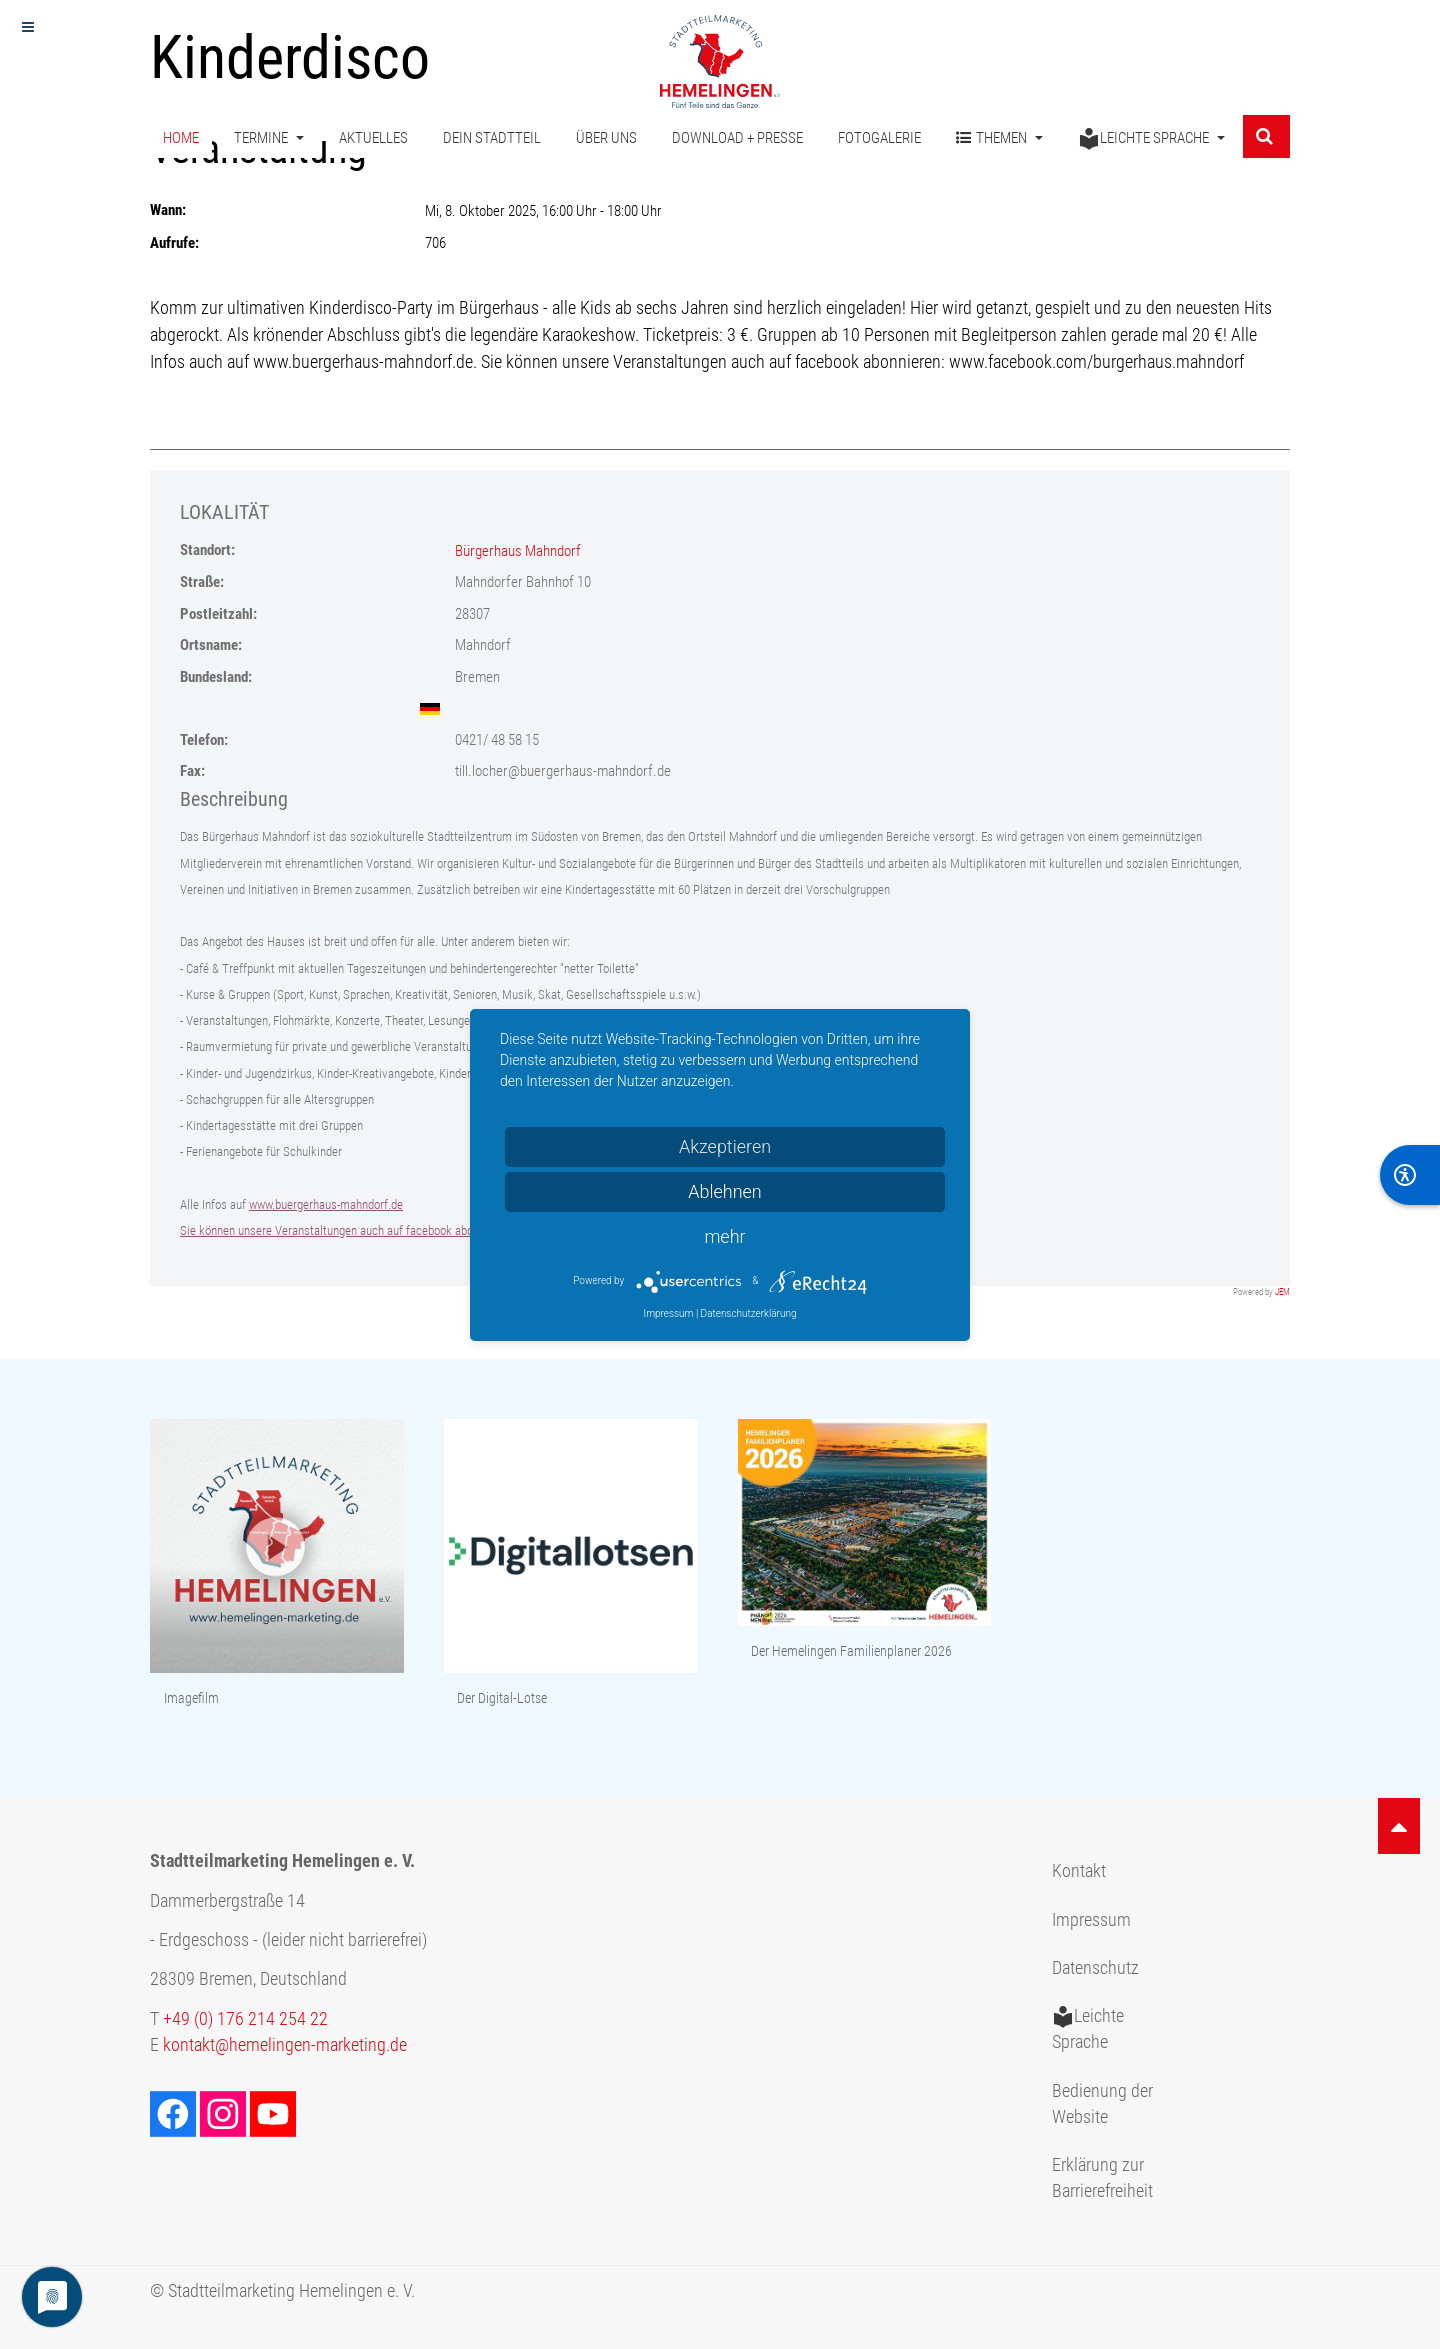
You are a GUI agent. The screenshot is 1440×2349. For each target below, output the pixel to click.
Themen (999, 138)
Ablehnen (725, 1191)
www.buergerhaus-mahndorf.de (326, 1204)
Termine (269, 138)
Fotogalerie (879, 138)
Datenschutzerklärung (749, 1313)
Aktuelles (373, 138)
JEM (1282, 1292)
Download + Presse (737, 138)
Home (181, 138)
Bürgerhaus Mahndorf (518, 551)
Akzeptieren (725, 1146)
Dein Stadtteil (492, 138)
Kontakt (1079, 1871)
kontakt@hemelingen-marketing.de (285, 2045)
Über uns (606, 138)
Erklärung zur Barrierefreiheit (1102, 2178)
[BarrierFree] (1410, 1175)
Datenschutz (1095, 1968)
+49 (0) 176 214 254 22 (245, 2019)
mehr (724, 1236)
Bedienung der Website (1102, 2104)
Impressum (1091, 1920)
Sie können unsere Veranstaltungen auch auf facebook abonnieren (345, 1230)
